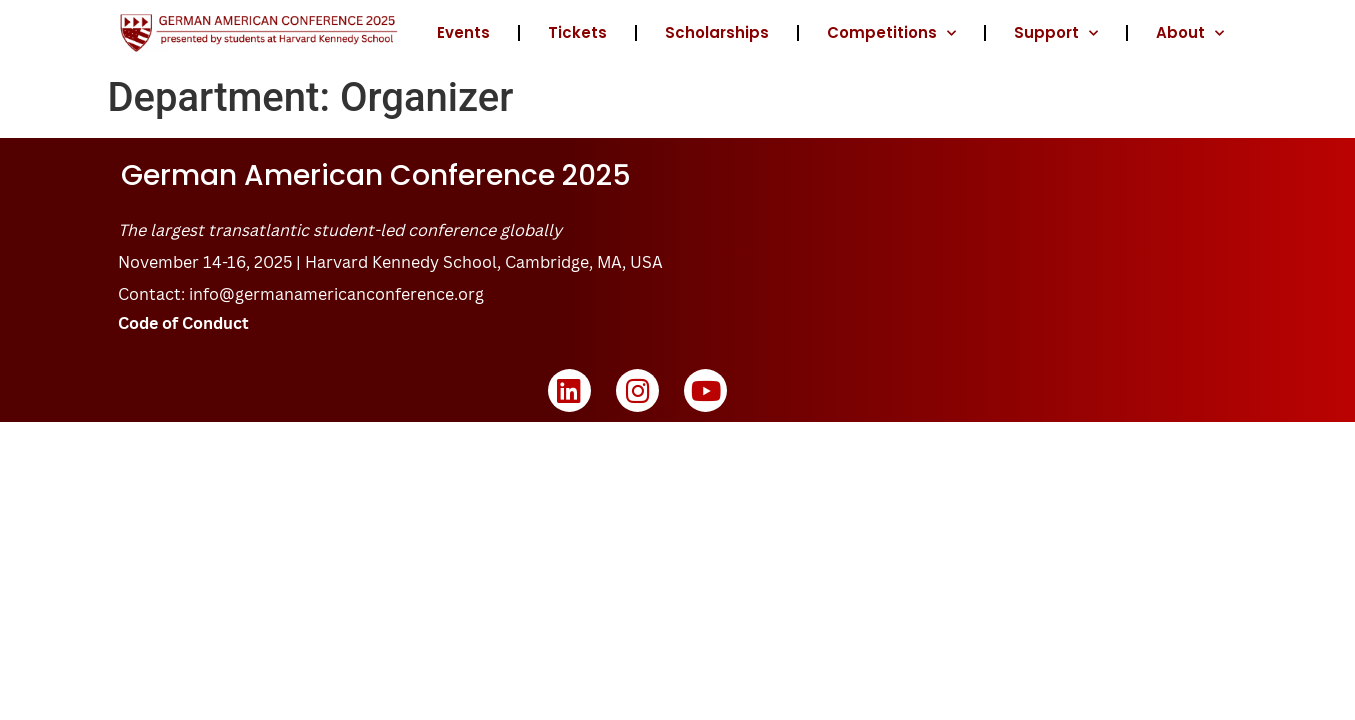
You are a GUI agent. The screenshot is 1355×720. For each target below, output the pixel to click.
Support (1056, 33)
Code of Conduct (183, 323)
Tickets (577, 32)
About (1190, 33)
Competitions (891, 33)
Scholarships (717, 32)
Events (463, 32)
